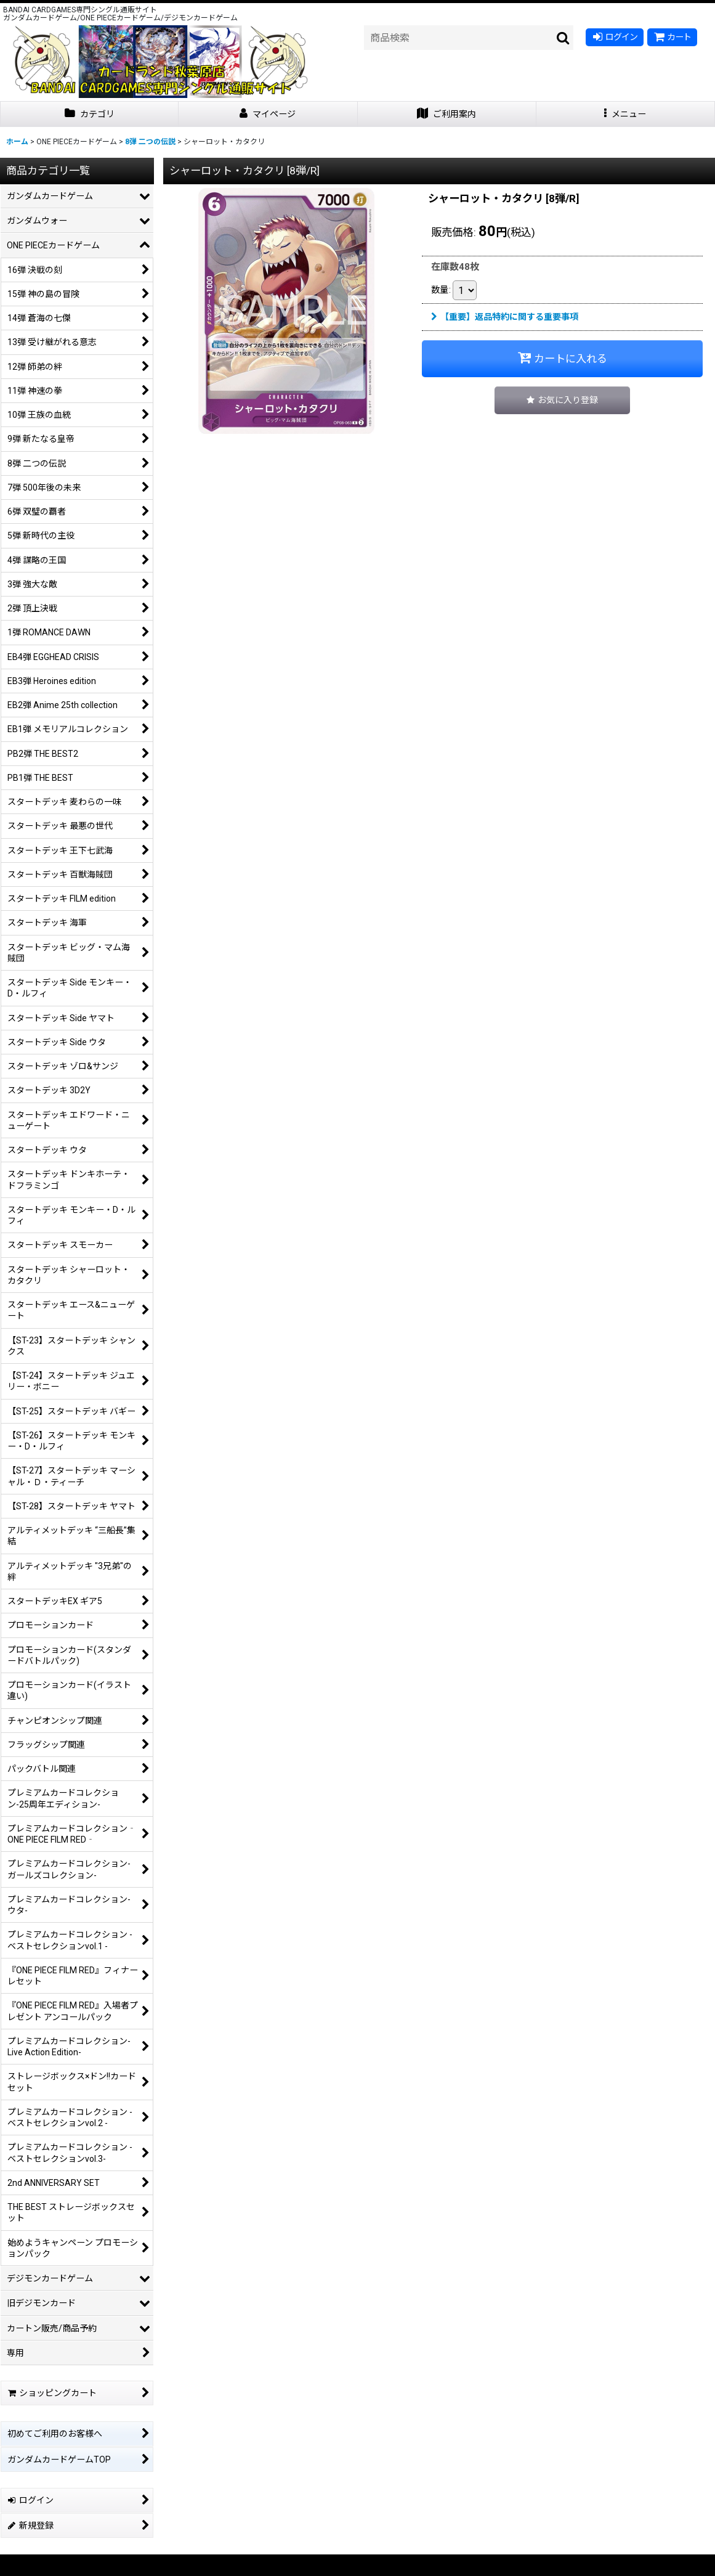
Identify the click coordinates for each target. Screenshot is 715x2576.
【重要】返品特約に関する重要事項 (504, 317)
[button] (625, 114)
